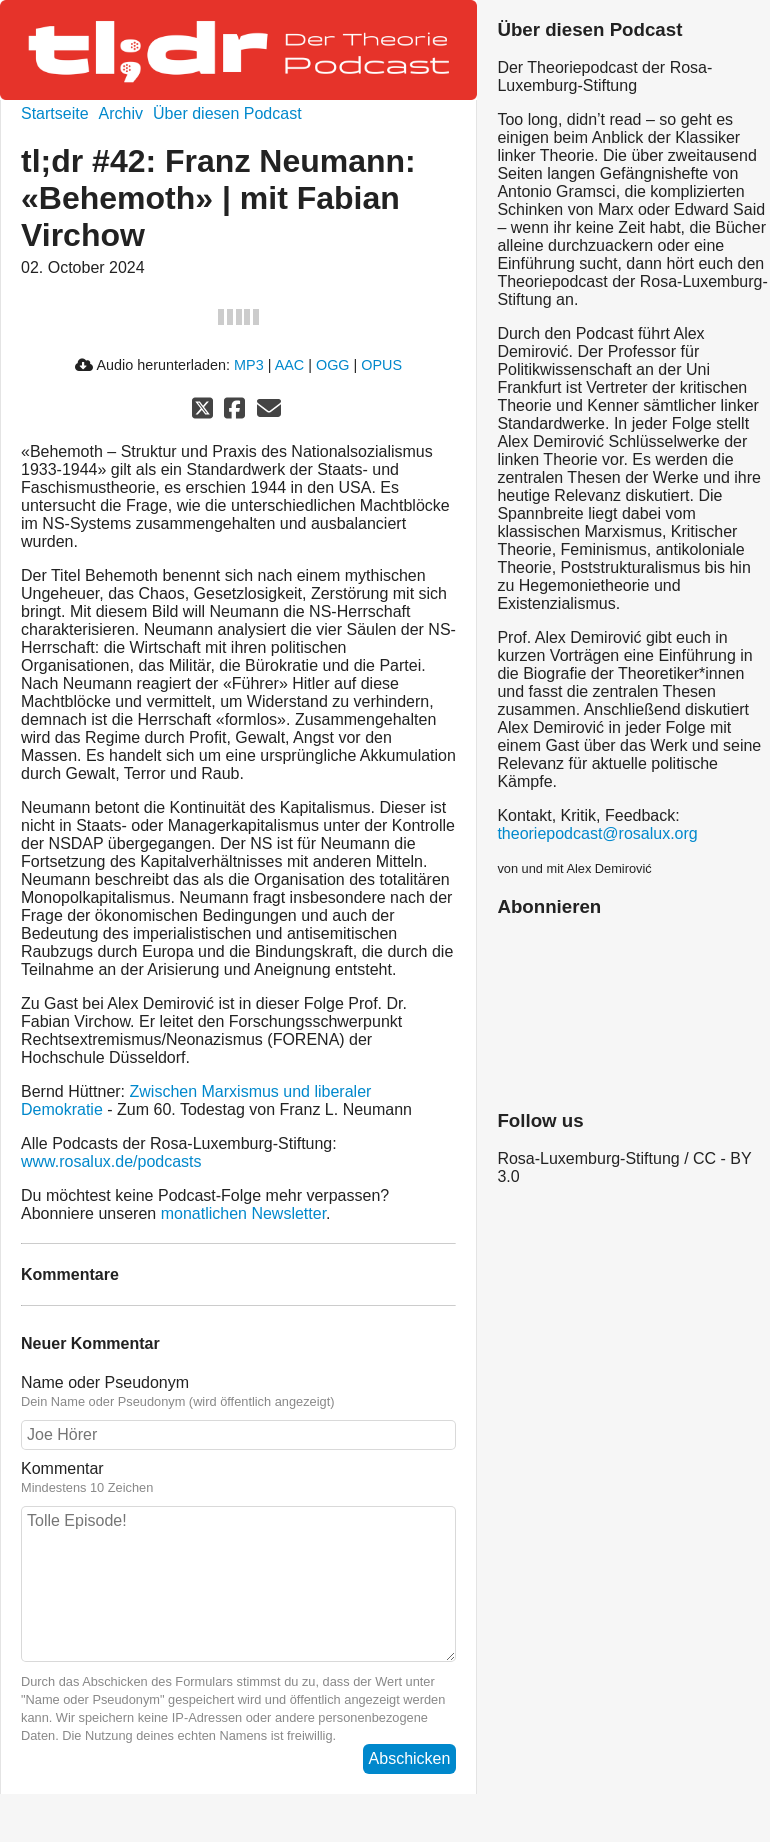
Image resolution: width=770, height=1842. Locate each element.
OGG (333, 365)
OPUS (381, 365)
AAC (290, 365)
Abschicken (410, 1758)
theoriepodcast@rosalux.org (597, 833)
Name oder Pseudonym (105, 1382)
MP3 (249, 365)
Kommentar (62, 1468)
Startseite (55, 113)
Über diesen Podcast (227, 113)
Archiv (121, 113)
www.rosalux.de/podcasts (111, 1161)
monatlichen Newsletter (243, 1213)
